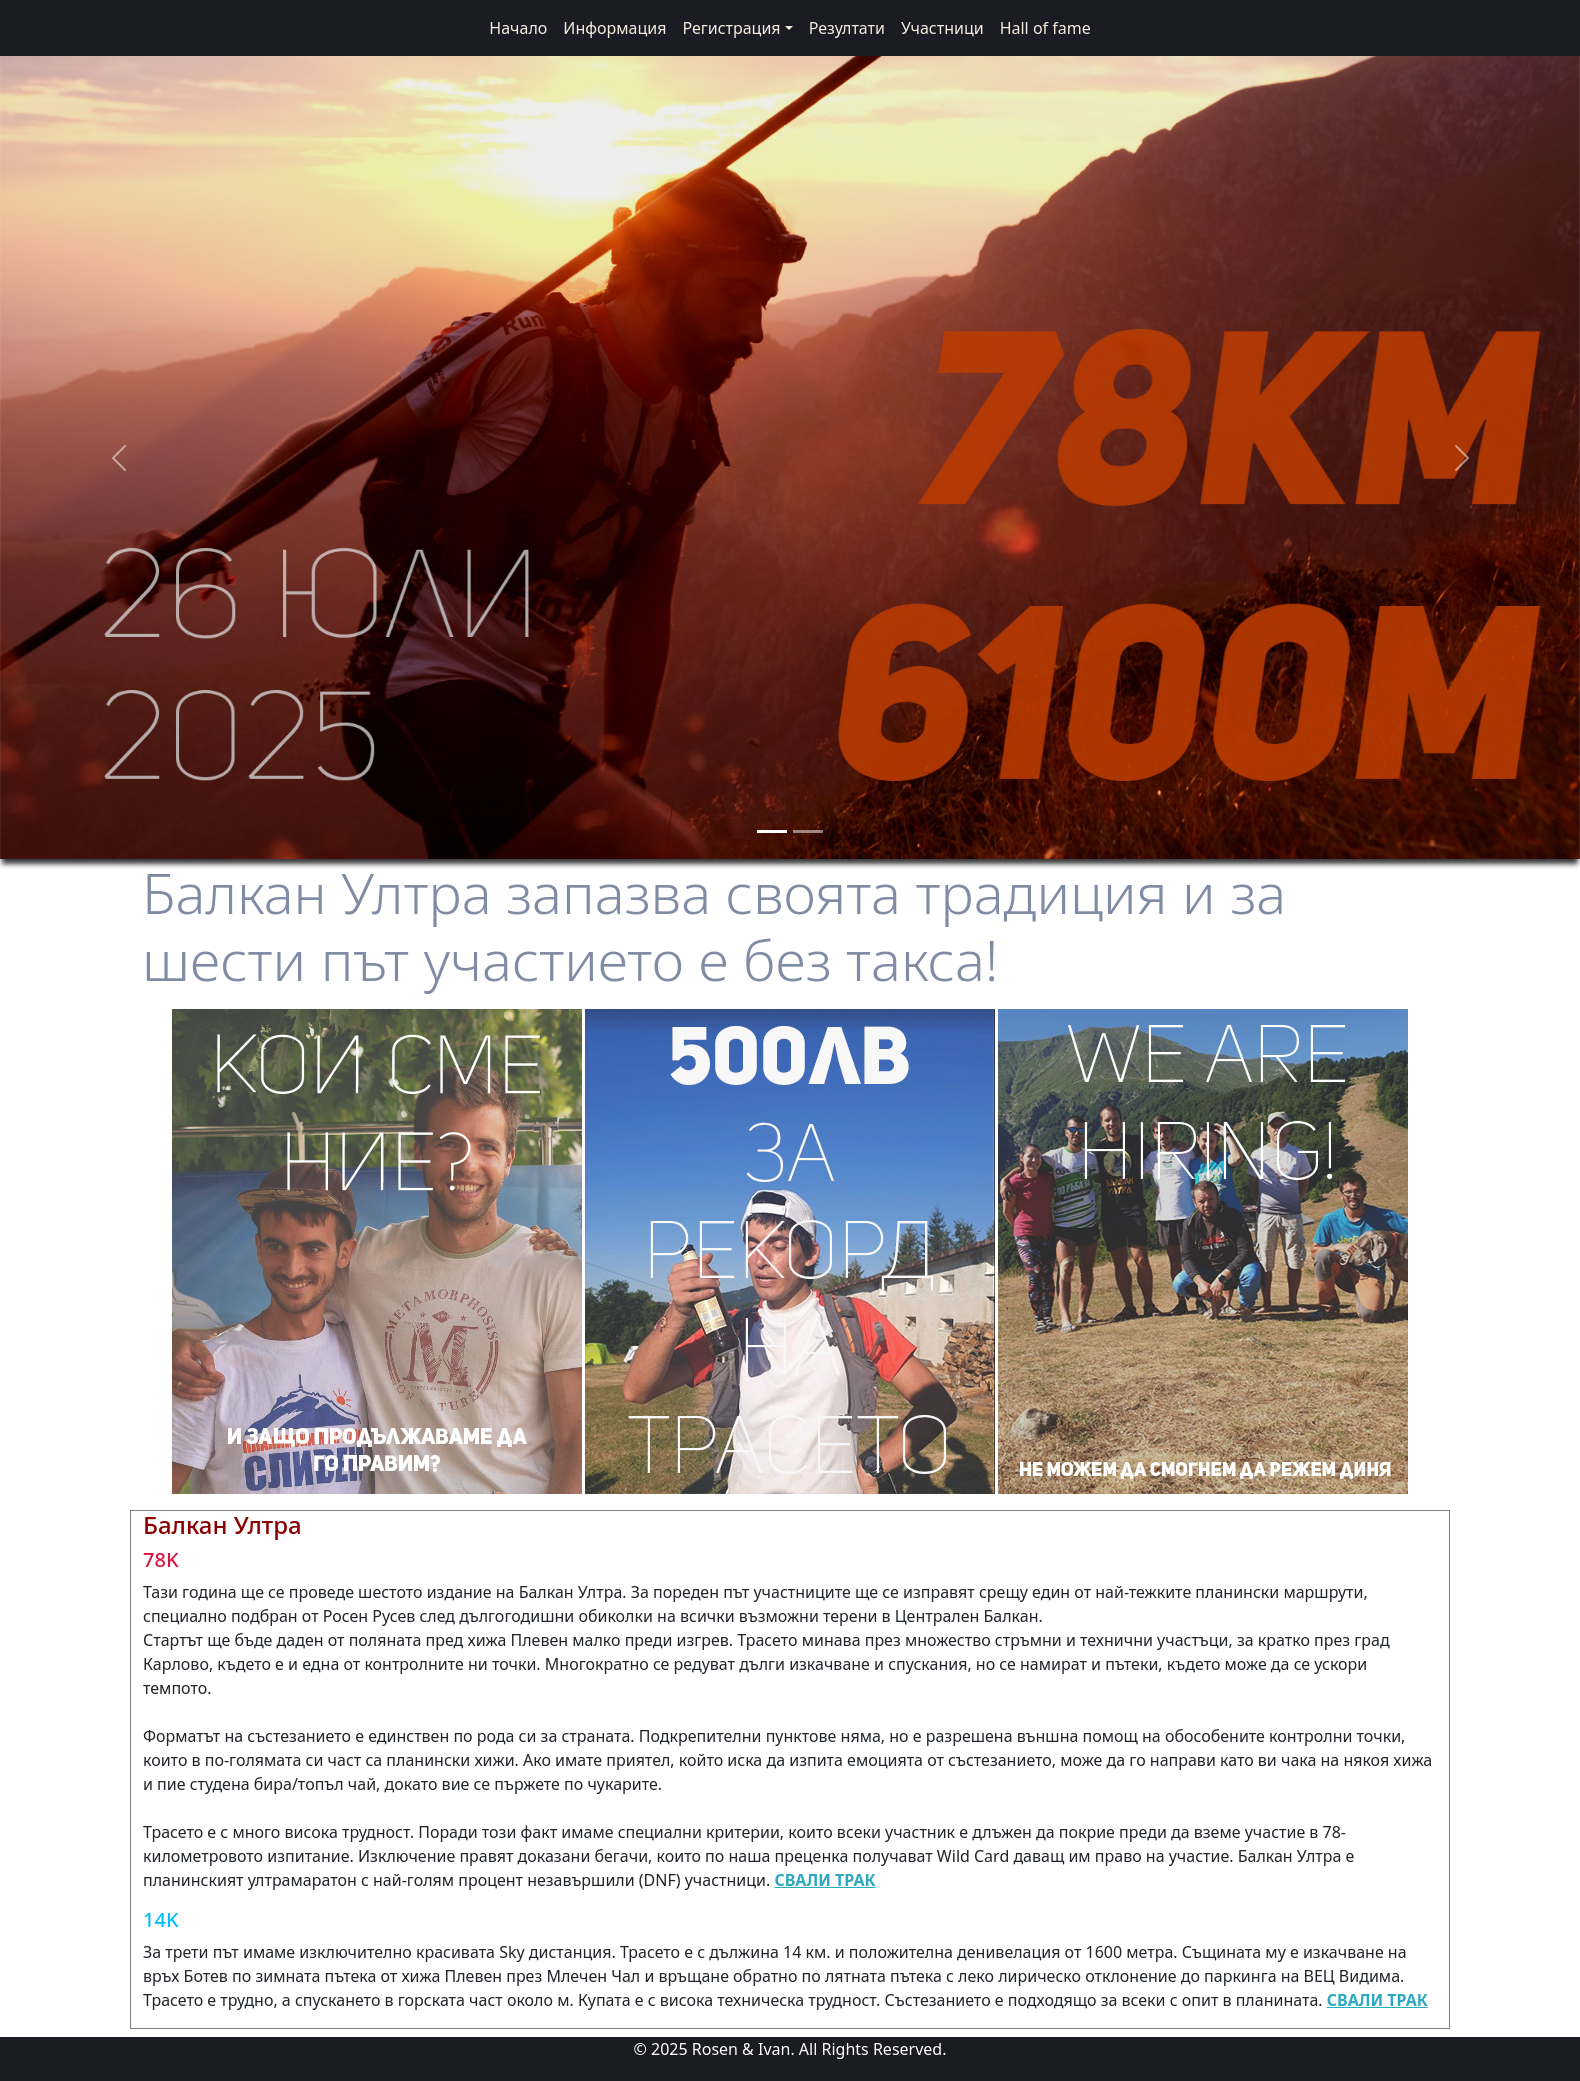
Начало (518, 28)
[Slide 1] (772, 831)
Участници (942, 28)
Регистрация (731, 28)
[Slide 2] (808, 831)
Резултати (847, 28)
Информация (614, 28)
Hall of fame (1045, 28)
